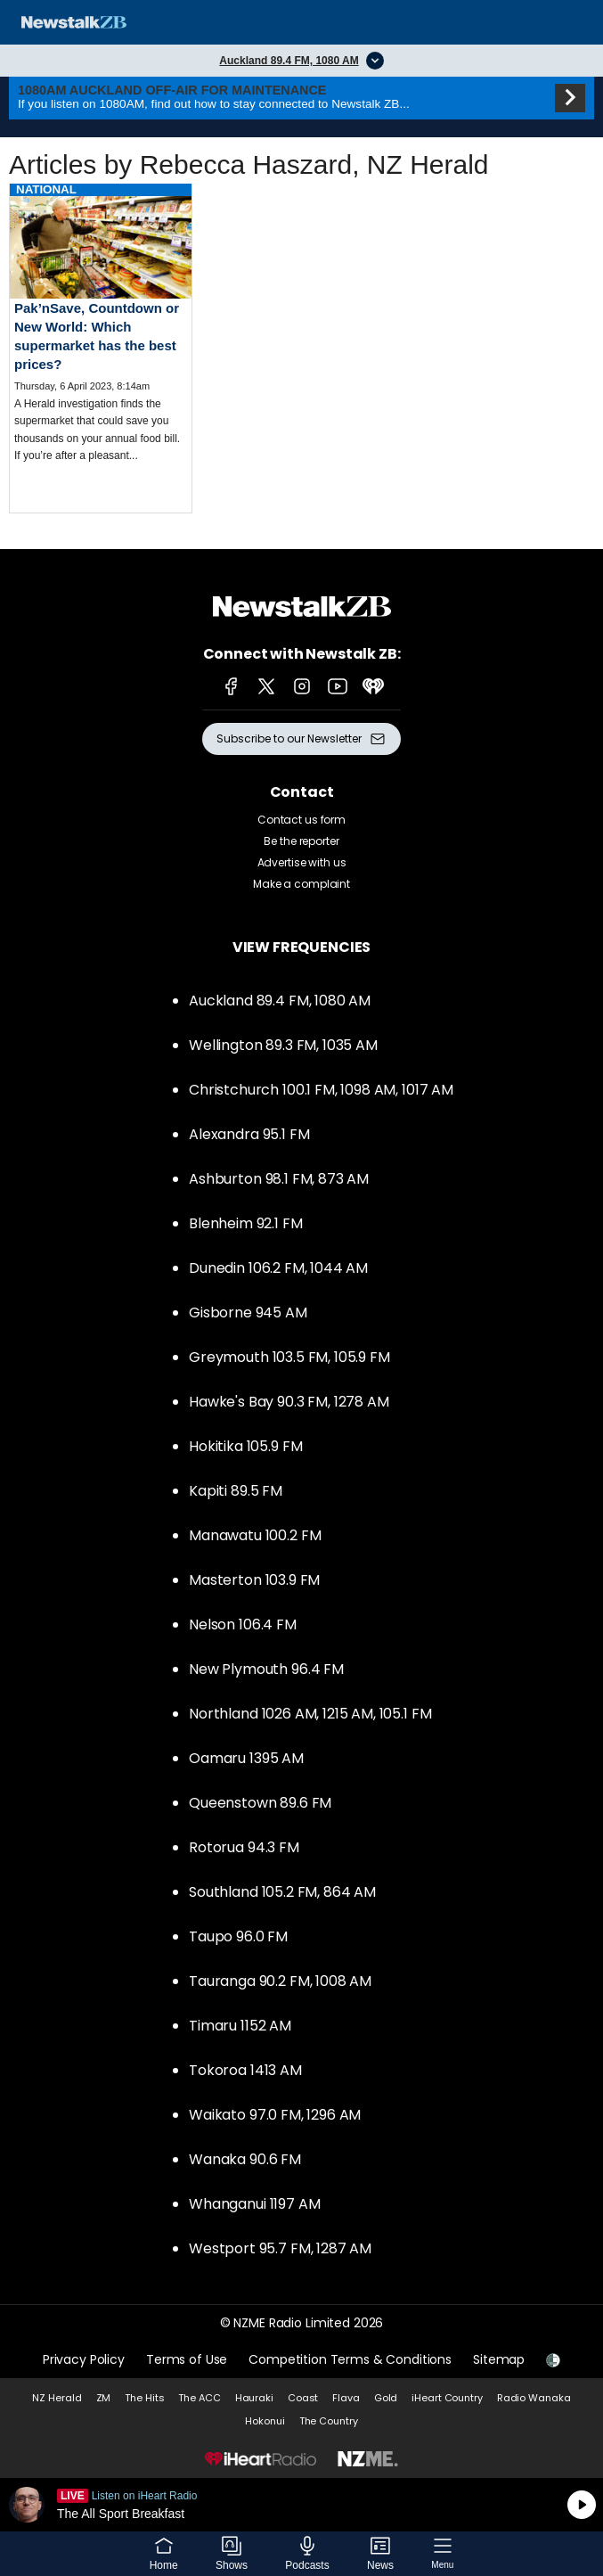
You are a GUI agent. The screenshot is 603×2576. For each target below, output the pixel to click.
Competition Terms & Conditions (350, 2359)
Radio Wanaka (534, 2398)
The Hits (144, 2398)
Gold (386, 2398)
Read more (100, 337)
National (46, 189)
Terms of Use (186, 2359)
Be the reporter (301, 841)
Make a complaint (301, 883)
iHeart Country (447, 2398)
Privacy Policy (84, 2359)
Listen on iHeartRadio (301, 2504)
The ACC (199, 2398)
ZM (103, 2398)
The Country (328, 2421)
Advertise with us (301, 862)
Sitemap (499, 2359)
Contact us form (301, 819)
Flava (345, 2398)
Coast (303, 2398)
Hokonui (264, 2421)
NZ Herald (56, 2398)
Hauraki (254, 2398)
